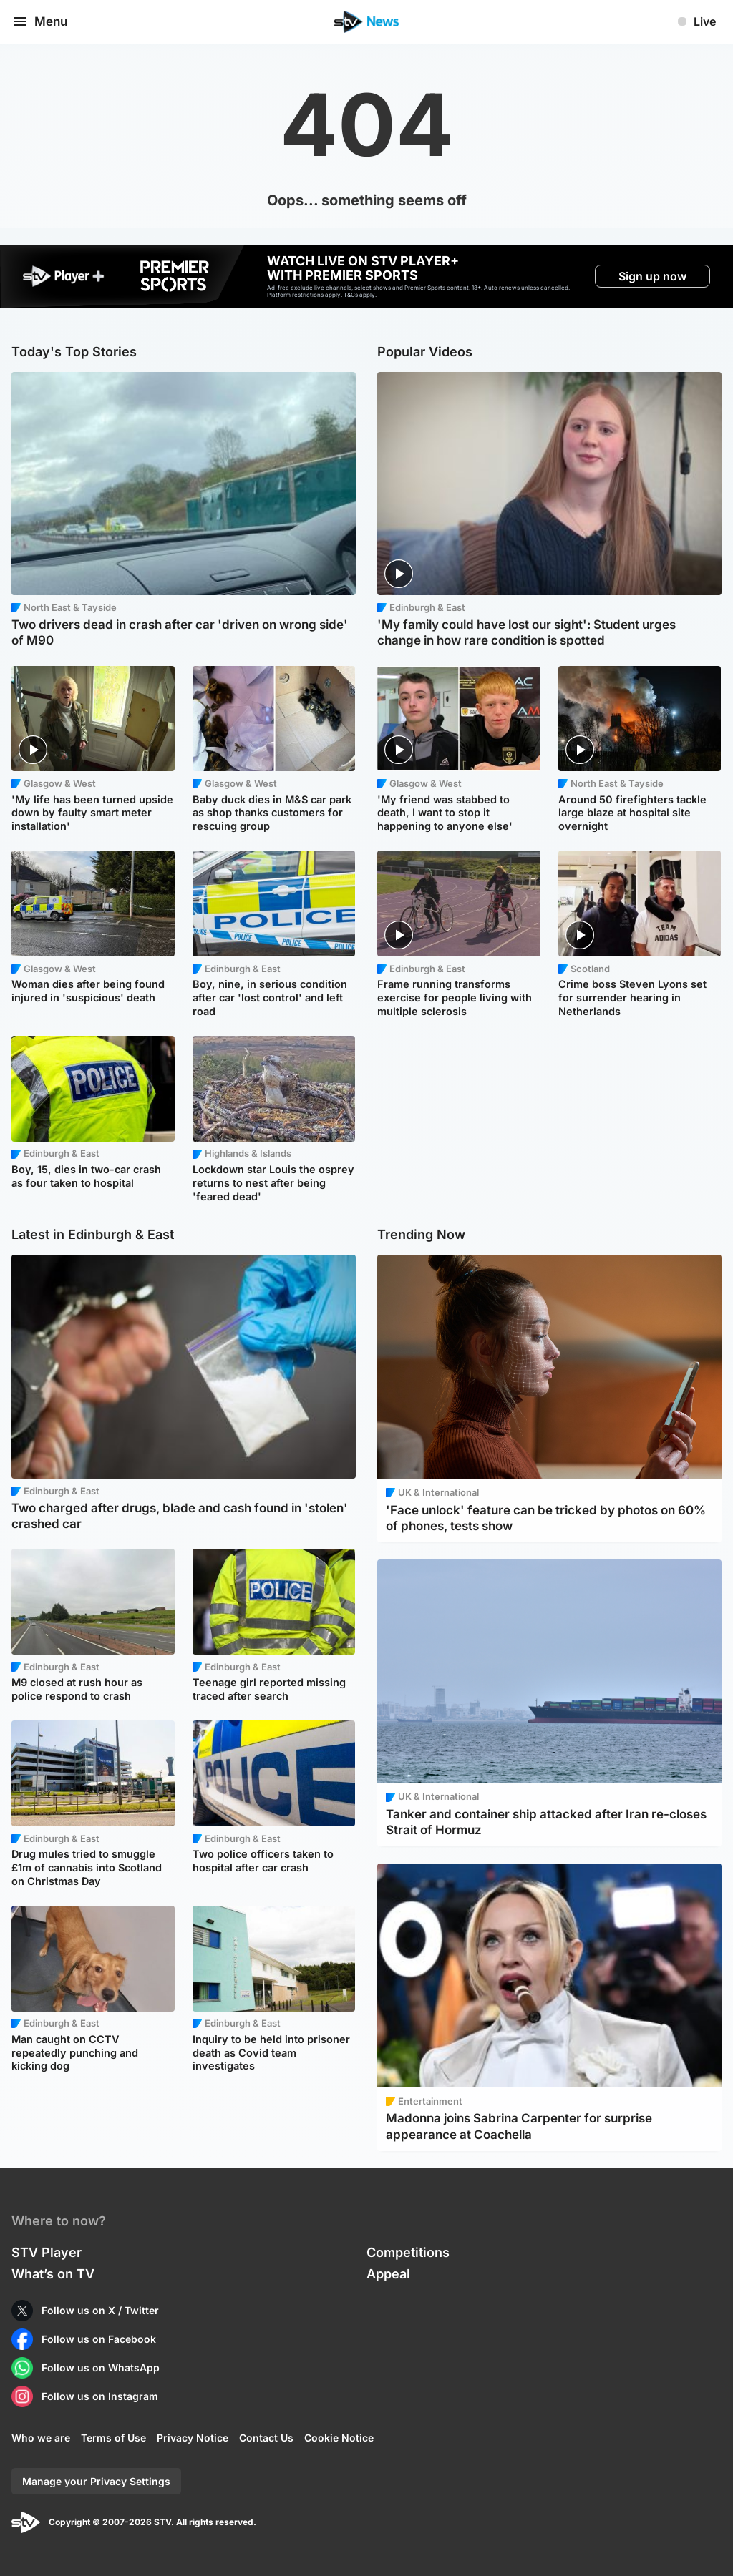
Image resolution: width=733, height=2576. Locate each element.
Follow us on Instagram (100, 2396)
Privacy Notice (192, 2437)
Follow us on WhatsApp (101, 2367)
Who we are (40, 2437)
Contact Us (266, 2437)
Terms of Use (113, 2437)
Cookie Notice (339, 2437)
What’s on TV (52, 2273)
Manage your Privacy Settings (96, 2481)
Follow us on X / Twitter (100, 2310)
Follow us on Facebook (99, 2339)
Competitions (408, 2252)
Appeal (388, 2273)
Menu (39, 21)
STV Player (46, 2252)
